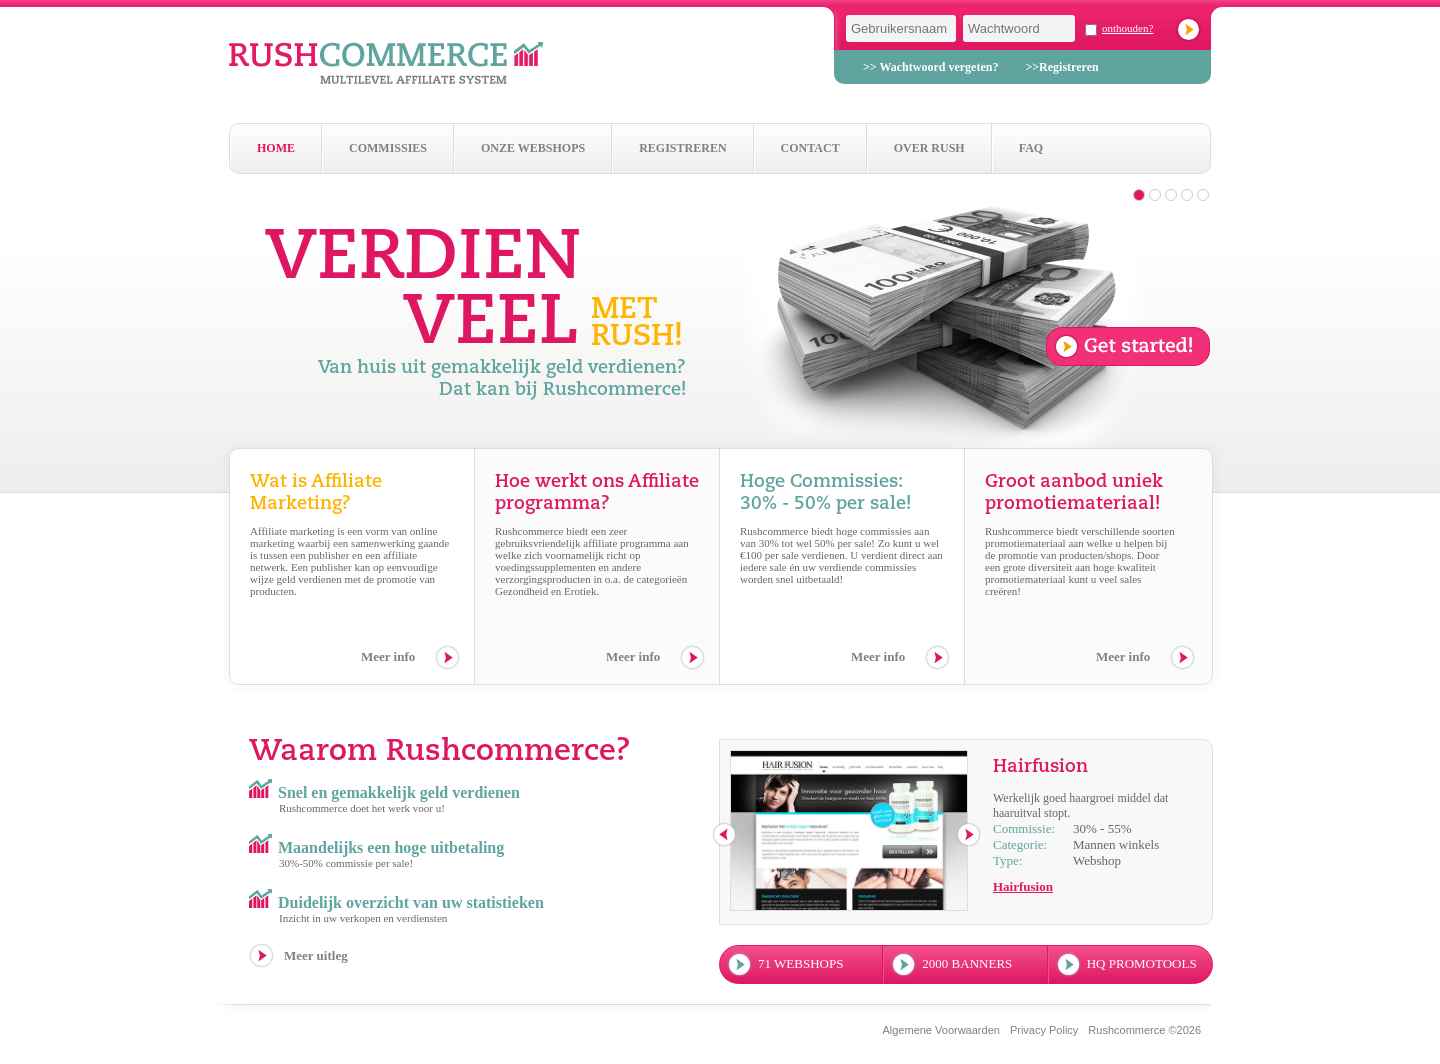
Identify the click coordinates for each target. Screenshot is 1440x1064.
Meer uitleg (316, 955)
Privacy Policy (1044, 1030)
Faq (1031, 148)
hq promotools (1142, 963)
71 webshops (800, 963)
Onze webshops (533, 148)
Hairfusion (1023, 886)
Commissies (388, 148)
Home (276, 148)
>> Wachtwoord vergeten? (930, 67)
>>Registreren (1061, 67)
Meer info (388, 656)
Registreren (682, 148)
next (969, 835)
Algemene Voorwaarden (940, 1030)
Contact (810, 148)
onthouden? (1127, 28)
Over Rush (929, 148)
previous (725, 835)
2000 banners (967, 963)
